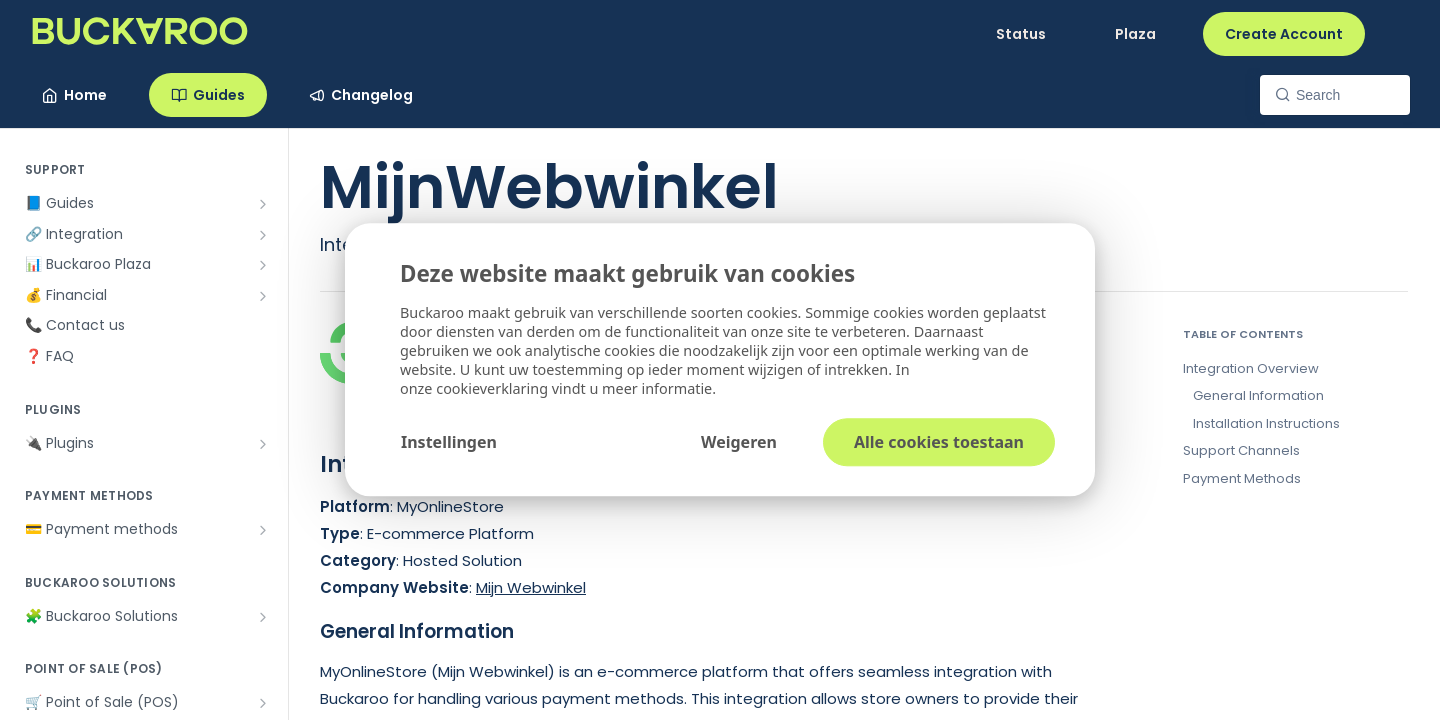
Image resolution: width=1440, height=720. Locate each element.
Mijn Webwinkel (531, 587)
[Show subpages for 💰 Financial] (263, 296)
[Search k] (1335, 95)
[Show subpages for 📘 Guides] (263, 204)
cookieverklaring (494, 389)
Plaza (1135, 34)
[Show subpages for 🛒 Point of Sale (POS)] (263, 703)
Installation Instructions (1266, 423)
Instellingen (449, 443)
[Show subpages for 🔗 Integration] (263, 235)
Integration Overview (1251, 368)
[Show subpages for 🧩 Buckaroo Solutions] (263, 617)
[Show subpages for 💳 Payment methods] (263, 530)
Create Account (1284, 34)
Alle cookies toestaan (939, 443)
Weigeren (739, 443)
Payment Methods (1242, 478)
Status (1021, 34)
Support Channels (1241, 450)
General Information (1258, 395)
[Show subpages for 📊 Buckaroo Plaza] (263, 265)
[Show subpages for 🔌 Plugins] (263, 444)
